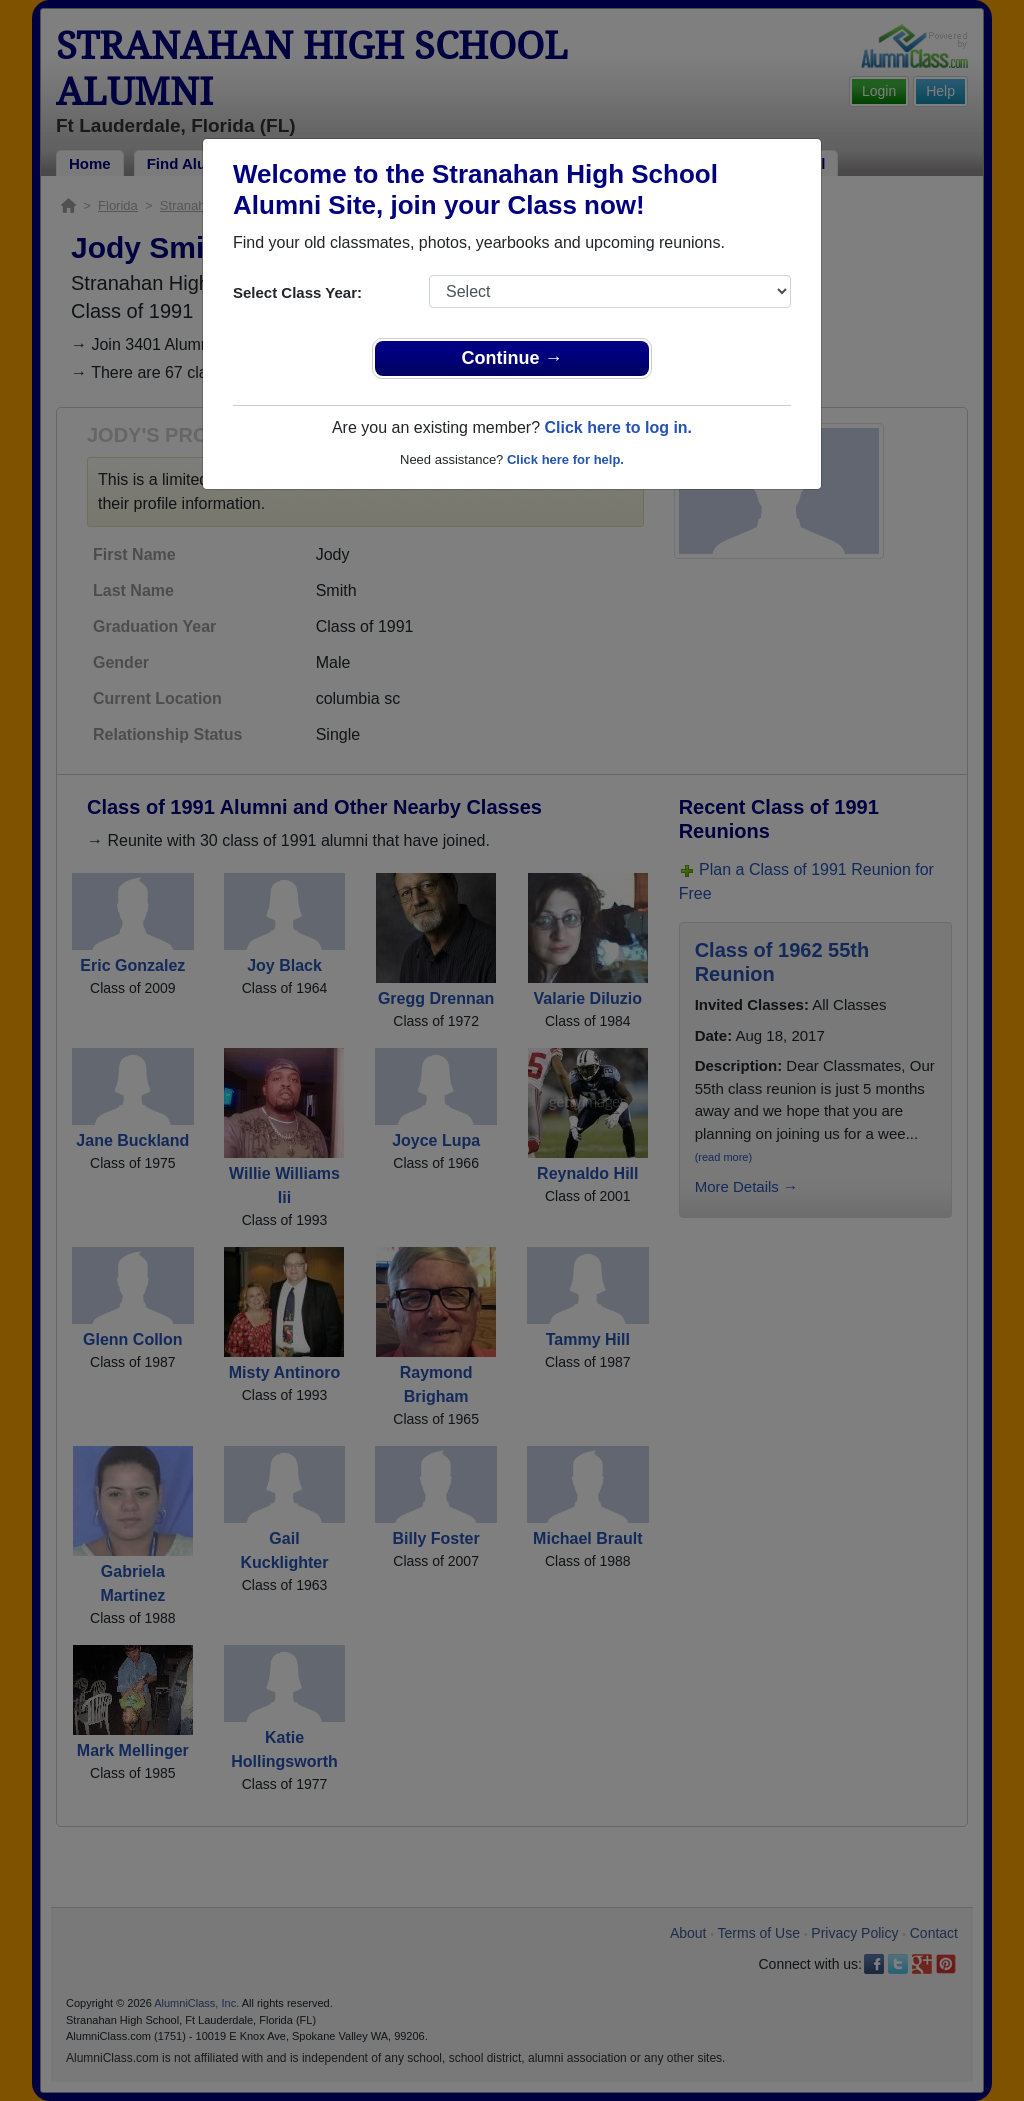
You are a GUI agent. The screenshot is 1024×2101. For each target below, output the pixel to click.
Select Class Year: (297, 292)
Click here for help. (565, 459)
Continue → (512, 358)
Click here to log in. (618, 427)
